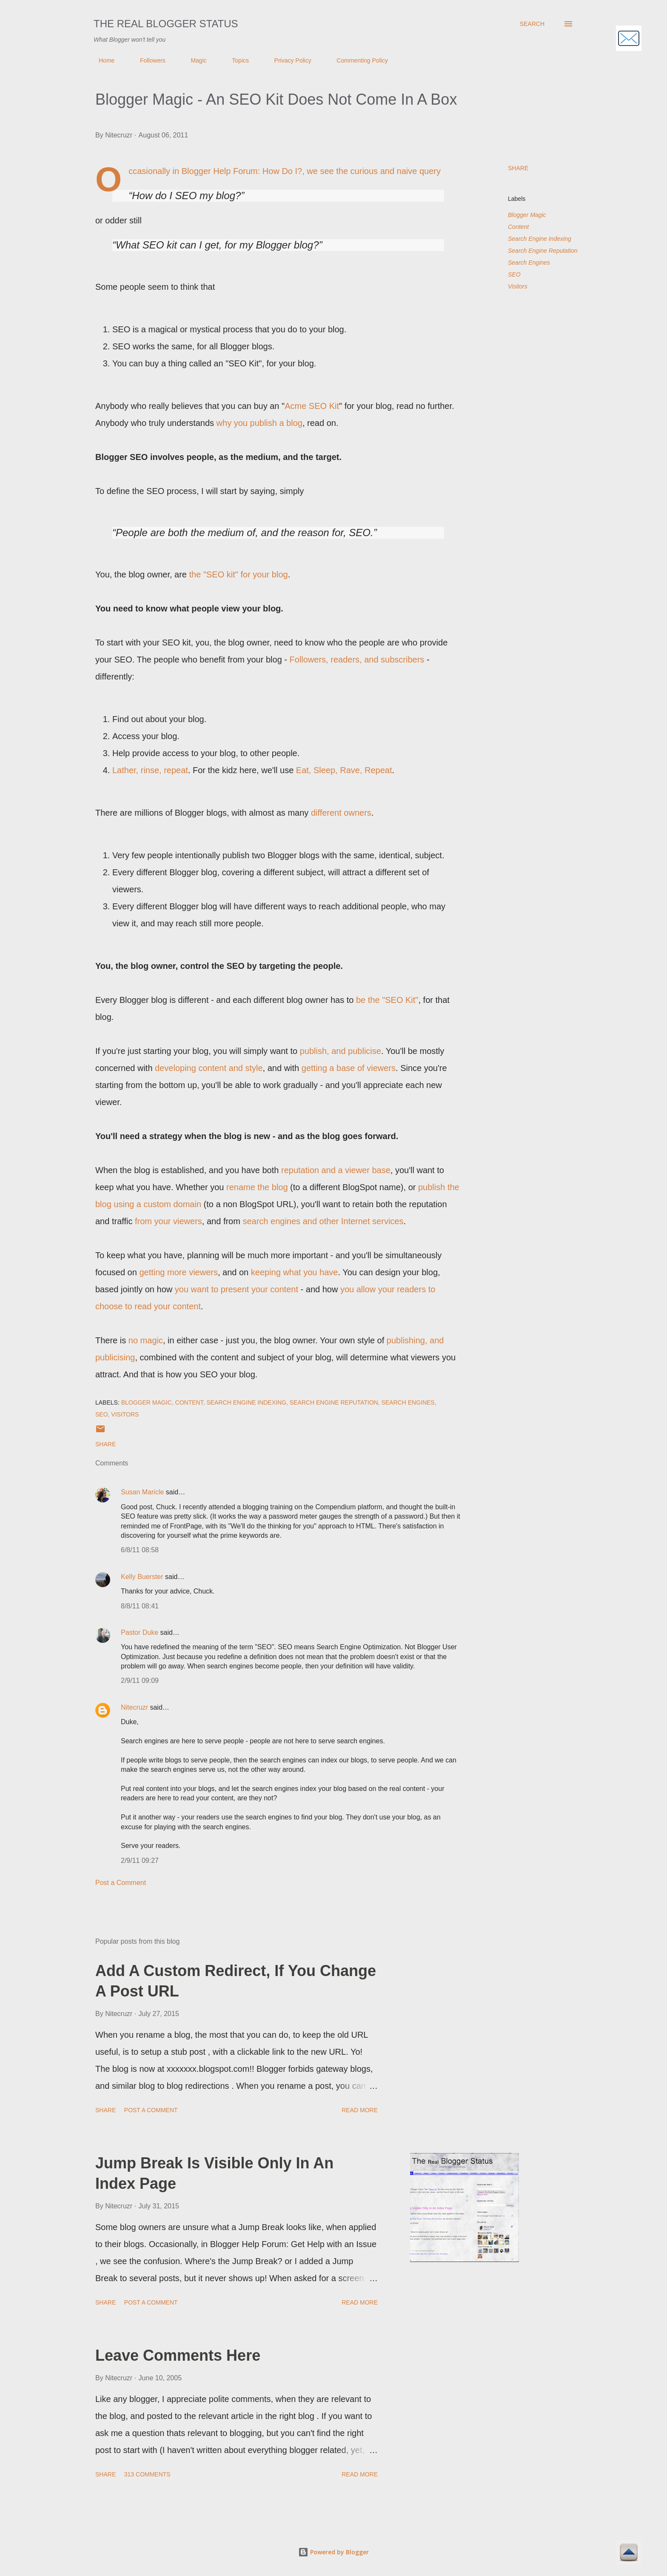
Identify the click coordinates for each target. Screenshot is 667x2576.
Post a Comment (120, 1882)
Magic (193, 60)
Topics (235, 60)
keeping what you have (294, 1272)
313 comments (147, 2474)
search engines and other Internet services (322, 1221)
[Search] (532, 24)
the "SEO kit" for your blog (238, 574)
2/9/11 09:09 (140, 1680)
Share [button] (518, 168)
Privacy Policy (287, 60)
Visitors (517, 286)
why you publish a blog (259, 423)
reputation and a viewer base (336, 1170)
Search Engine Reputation (542, 250)
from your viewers (168, 1221)
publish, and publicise (340, 1051)
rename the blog (257, 1187)
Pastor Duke (139, 1632)
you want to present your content (236, 1289)
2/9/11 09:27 (140, 1860)
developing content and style (209, 1068)
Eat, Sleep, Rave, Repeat (344, 770)
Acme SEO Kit (312, 406)
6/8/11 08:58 (140, 1550)
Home (101, 60)
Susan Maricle (142, 1492)
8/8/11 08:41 (140, 1606)
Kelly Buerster (142, 1576)
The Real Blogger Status (166, 23)
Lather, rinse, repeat (150, 770)
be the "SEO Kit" (387, 1000)
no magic (145, 1340)
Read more (360, 2110)
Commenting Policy (357, 60)
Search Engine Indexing (539, 238)
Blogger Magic (527, 214)
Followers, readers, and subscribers (357, 659)
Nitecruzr (134, 1707)
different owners (341, 812)
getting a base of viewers (349, 1068)
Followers (147, 60)
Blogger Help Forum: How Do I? (242, 171)
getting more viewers (178, 1272)
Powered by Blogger (333, 2552)
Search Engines (529, 262)
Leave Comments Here (177, 2355)
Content (518, 226)
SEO (514, 274)
